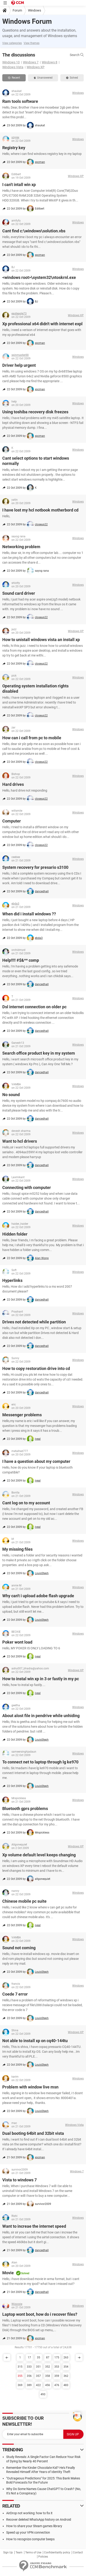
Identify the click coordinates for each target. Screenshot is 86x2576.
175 (56, 2357)
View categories (12, 43)
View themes (31, 43)
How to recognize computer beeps (30, 2539)
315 (20, 2366)
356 (29, 2376)
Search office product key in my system (38, 1053)
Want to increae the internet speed (34, 2226)
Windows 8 (49, 62)
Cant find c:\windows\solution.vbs (33, 230)
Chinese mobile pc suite (24, 1901)
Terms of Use (33, 2552)
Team (19, 2552)
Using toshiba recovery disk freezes (35, 411)
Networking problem (21, 546)
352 (47, 2366)
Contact (78, 2552)
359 (56, 2376)
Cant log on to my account (26, 1502)
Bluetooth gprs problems (25, 1808)
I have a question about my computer (36, 1461)
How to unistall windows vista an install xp (41, 639)
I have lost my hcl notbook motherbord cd (40, 510)
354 (66, 2366)
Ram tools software (20, 101)
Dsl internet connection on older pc (34, 1006)
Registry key (13, 147)
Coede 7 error (15, 1994)
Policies (43, 2556)
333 (29, 2366)
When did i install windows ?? (29, 913)
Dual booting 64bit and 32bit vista (33, 2133)
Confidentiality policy (57, 2552)
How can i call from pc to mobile (31, 737)
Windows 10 (11, 62)
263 (66, 2357)
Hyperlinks (12, 1280)
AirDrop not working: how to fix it (29, 2513)
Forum (17, 10)
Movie (8, 2272)
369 (20, 2385)
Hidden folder (15, 1234)
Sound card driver (18, 593)
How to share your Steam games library (34, 2526)
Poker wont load (17, 1642)
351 (38, 2366)
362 (66, 2376)
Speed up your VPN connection (28, 2532)
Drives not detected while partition (34, 1321)
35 (38, 2357)
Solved (72, 77)
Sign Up (8, 2552)
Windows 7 (31, 62)
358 (47, 2376)
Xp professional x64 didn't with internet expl (42, 323)
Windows (34, 10)
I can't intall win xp (19, 184)
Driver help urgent (19, 365)
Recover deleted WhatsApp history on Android (38, 2519)
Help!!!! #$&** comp (20, 960)
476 (56, 2385)
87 (47, 2357)
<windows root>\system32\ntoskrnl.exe (39, 277)
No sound (11, 1094)
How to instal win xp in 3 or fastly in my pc (40, 1678)
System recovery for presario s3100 (35, 867)
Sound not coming (19, 1947)
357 (38, 2376)
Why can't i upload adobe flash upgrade (38, 1595)
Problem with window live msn (30, 2087)
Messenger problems (22, 1414)
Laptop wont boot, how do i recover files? (39, 2314)
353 (56, 2366)
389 (29, 2385)
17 (29, 2357)
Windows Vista (12, 67)
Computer (11, 821)
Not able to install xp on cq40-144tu (35, 2040)
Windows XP (35, 67)
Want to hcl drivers (19, 1141)
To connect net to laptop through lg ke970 (40, 1762)
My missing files (17, 1549)
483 (66, 2385)
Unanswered (43, 77)
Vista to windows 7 (19, 2179)
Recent (14, 77)
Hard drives (13, 784)
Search (77, 55)
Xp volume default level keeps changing (39, 1854)
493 (43, 2394)
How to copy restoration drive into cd (36, 1368)
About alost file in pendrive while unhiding (41, 1715)
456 (47, 2385)
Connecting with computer (26, 1187)
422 (38, 2385)
